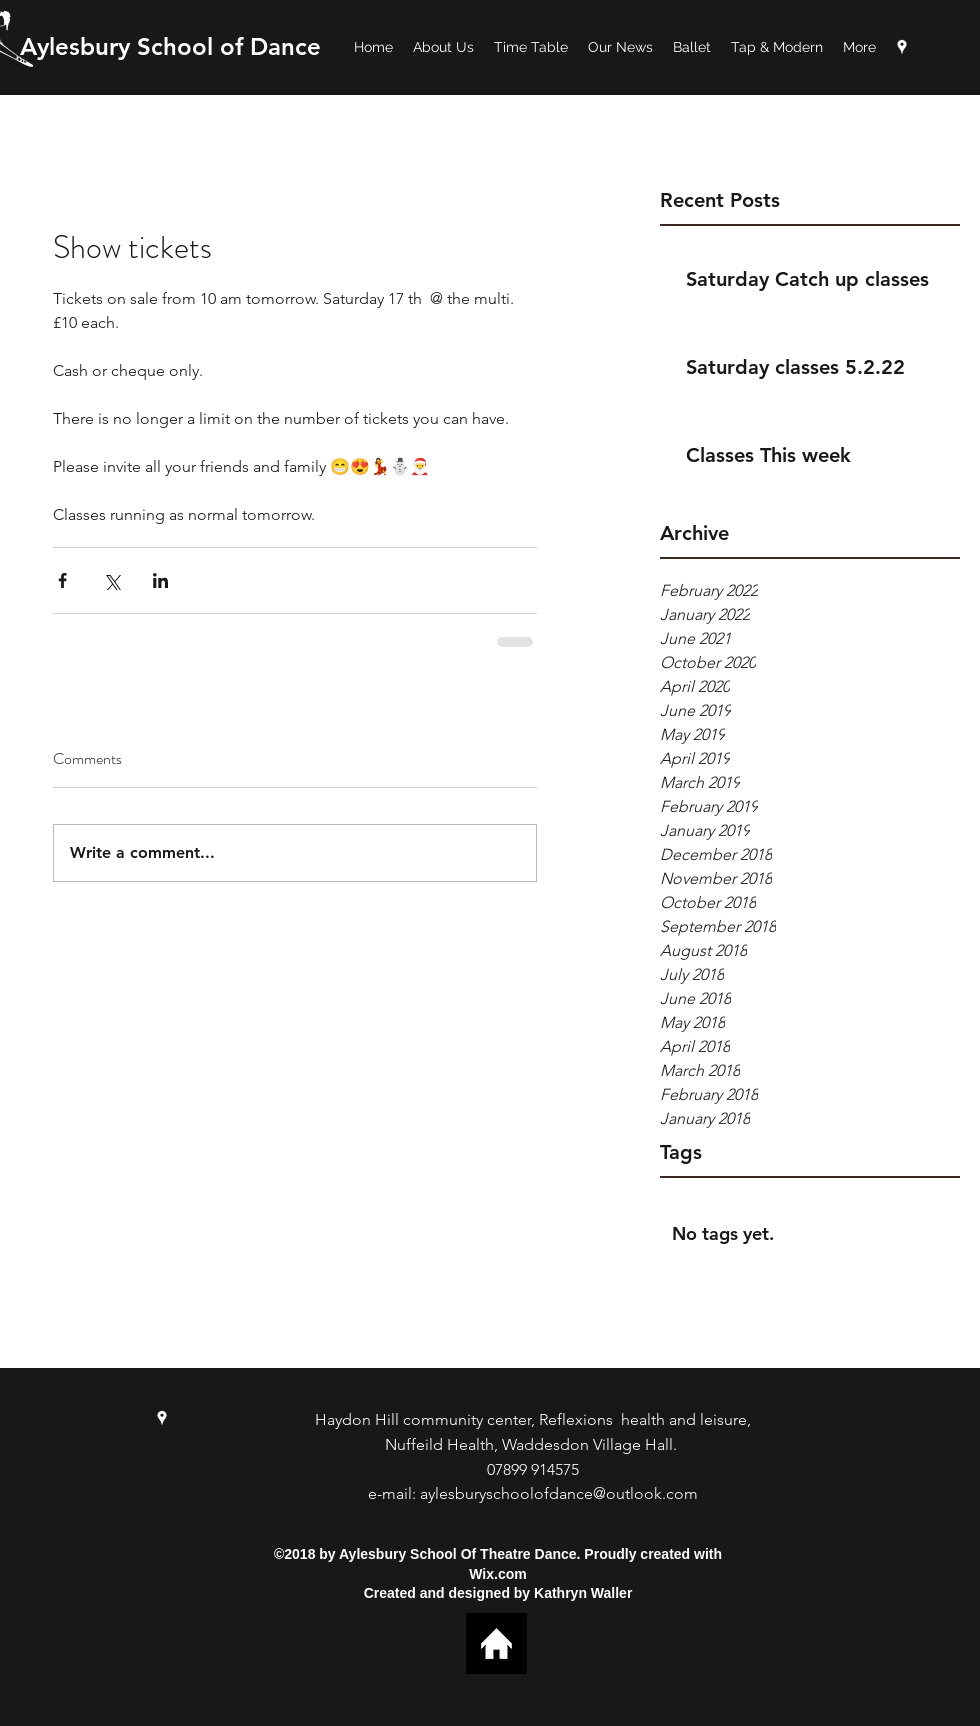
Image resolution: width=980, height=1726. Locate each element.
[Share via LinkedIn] (160, 580)
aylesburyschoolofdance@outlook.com (559, 1493)
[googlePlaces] (902, 47)
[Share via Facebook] (62, 580)
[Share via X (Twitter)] (111, 580)
